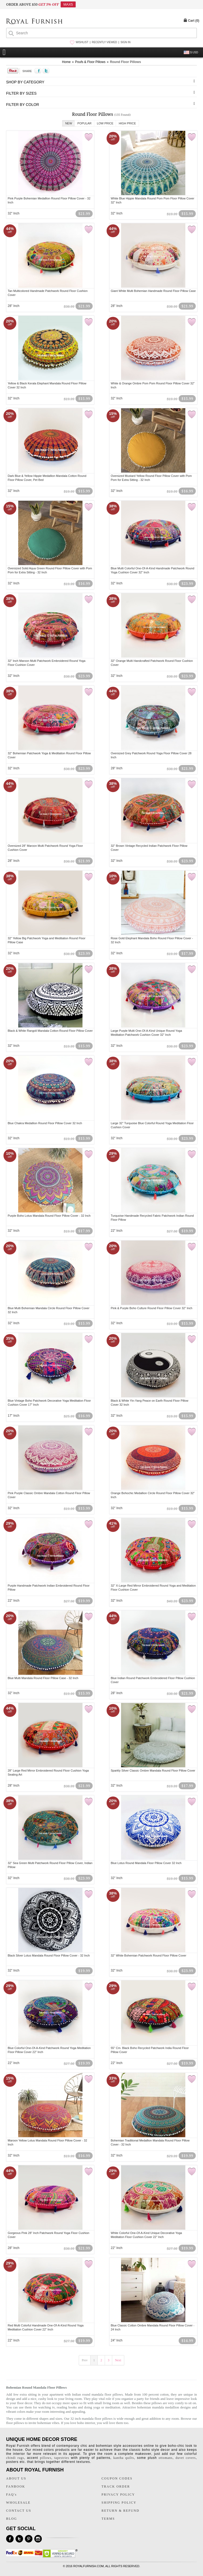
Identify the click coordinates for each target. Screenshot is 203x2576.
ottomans (165, 2458)
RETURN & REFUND (120, 2510)
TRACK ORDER (116, 2486)
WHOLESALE (18, 2502)
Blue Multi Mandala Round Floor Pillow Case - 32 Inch (43, 1678)
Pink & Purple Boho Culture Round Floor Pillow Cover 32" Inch (152, 1308)
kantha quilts (123, 2458)
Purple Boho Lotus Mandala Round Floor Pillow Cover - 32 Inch (49, 1215)
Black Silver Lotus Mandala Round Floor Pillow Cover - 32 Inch (49, 1955)
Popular (84, 123)
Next (118, 2360)
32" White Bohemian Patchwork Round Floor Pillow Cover (148, 1955)
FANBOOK (15, 2486)
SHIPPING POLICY (119, 2502)
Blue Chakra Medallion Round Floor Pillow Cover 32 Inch (45, 1123)
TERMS (108, 2519)
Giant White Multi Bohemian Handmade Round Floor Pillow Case (153, 290)
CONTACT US (18, 2510)
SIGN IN (125, 42)
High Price (127, 123)
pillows (45, 2458)
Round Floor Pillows (125, 62)
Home (66, 62)
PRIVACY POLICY (118, 2494)
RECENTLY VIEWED (104, 42)
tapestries (61, 2458)
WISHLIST (82, 42)
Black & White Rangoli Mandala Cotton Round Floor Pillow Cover (50, 1030)
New (68, 123)
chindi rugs (15, 2458)
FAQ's (11, 2494)
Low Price (105, 123)
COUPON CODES (117, 2478)
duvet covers (185, 2458)
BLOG (11, 2519)
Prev (85, 2360)
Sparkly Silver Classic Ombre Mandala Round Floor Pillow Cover (153, 1770)
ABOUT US (16, 2478)
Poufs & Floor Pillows (90, 62)
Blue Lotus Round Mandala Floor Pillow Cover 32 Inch (146, 1863)
